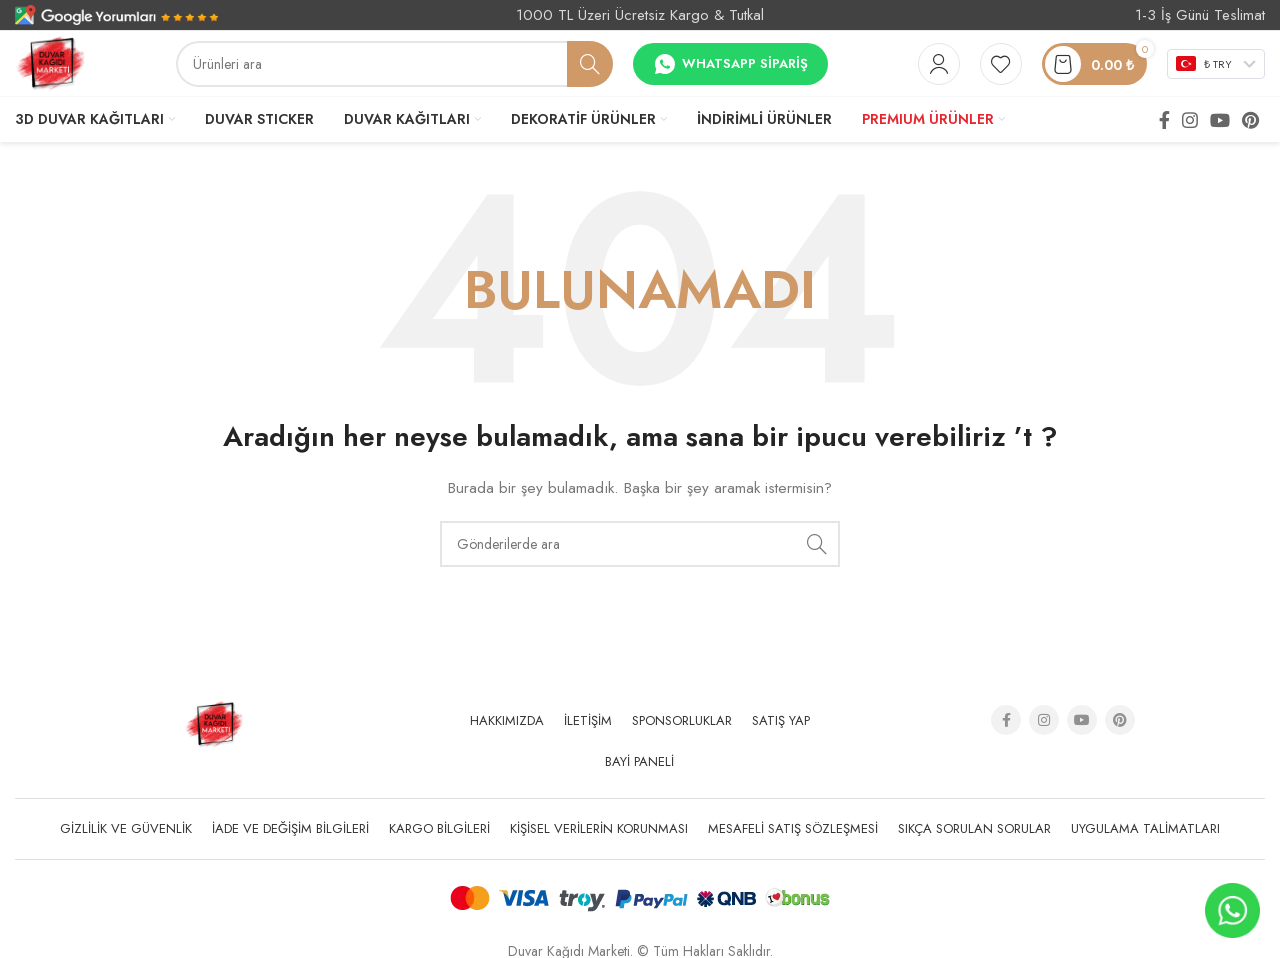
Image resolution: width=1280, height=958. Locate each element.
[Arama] (395, 64)
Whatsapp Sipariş (730, 64)
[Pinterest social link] (1250, 120)
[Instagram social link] (1190, 120)
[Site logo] (50, 62)
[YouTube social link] (1220, 120)
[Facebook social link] (1164, 120)
